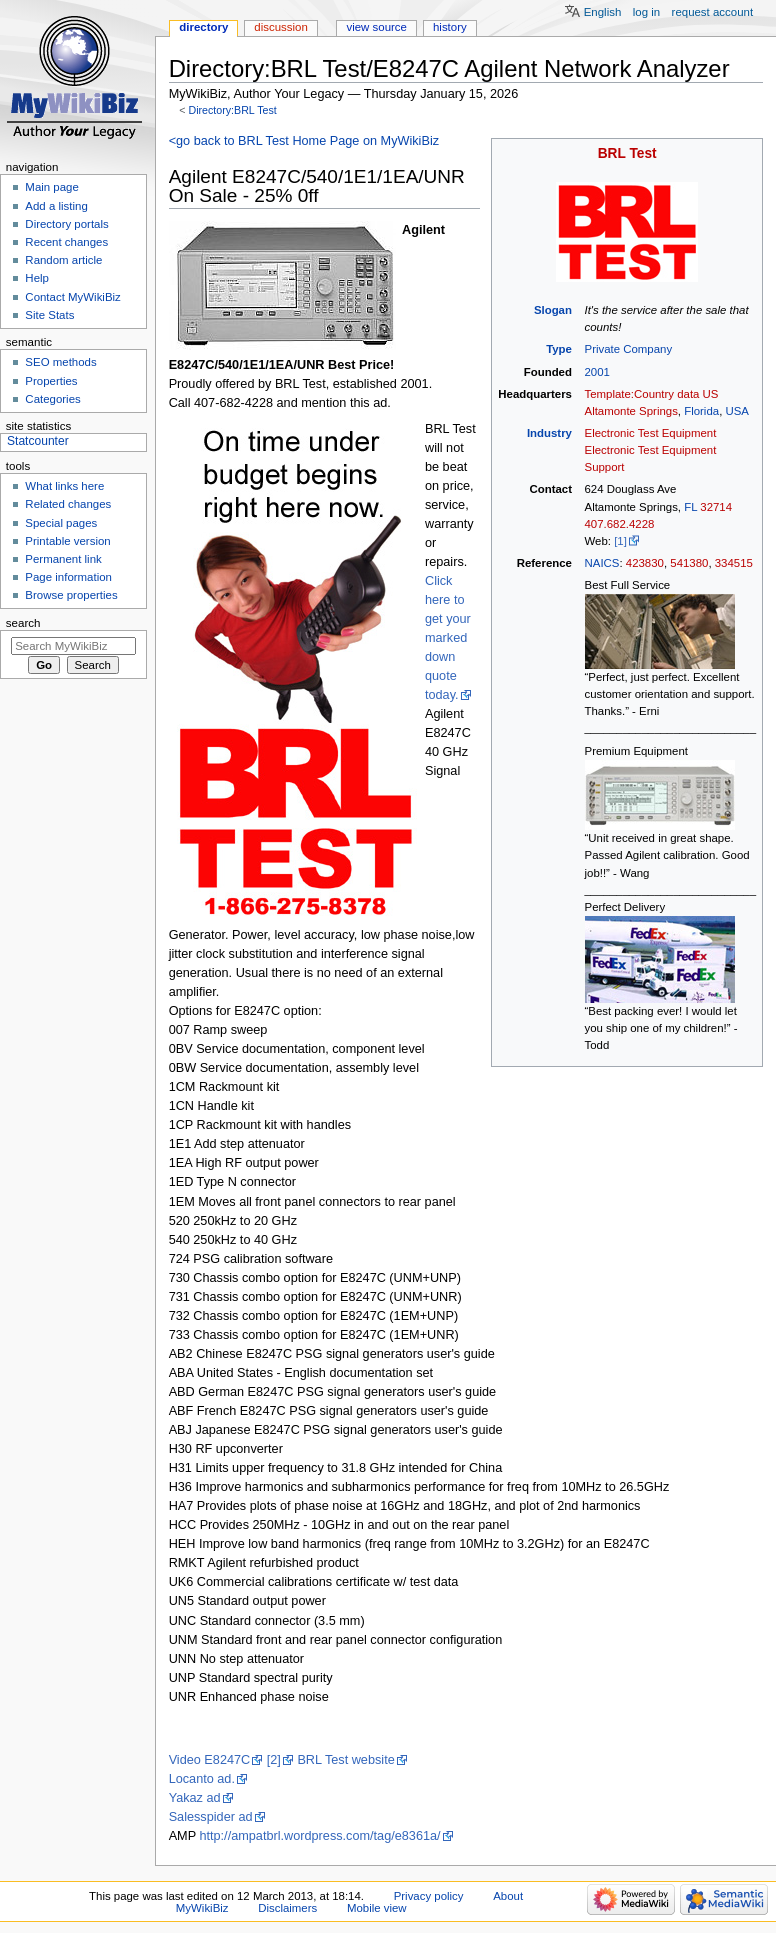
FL (690, 507)
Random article (63, 260)
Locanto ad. (202, 1779)
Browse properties (71, 595)
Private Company (629, 349)
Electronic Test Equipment (651, 433)
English (603, 12)
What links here (64, 486)
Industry (549, 433)
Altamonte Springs (631, 411)
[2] (274, 1760)
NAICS (602, 563)
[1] (620, 541)
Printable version (67, 541)
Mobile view (377, 1908)
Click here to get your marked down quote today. (448, 638)
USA (737, 411)
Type (559, 349)
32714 (716, 507)
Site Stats (49, 315)
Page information (68, 577)
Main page (52, 187)
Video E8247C (210, 1760)
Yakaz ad (195, 1798)
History (450, 27)
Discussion (280, 27)
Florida (701, 411)
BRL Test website (345, 1760)
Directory (203, 27)
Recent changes (66, 242)
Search (23, 623)
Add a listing (56, 206)
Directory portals (66, 224)
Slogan (553, 310)
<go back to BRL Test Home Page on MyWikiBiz (304, 141)
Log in (646, 12)
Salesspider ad (211, 1817)
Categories (52, 399)
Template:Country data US (652, 394)
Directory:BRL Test (232, 110)
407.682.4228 (620, 524)
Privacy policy (429, 1896)
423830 (645, 563)
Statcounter (38, 441)
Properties (51, 381)
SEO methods (60, 362)
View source (376, 27)
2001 (597, 372)
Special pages (61, 523)
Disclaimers (287, 1908)
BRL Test (627, 153)
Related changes (68, 504)
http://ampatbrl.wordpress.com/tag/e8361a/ (319, 1836)
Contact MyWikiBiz (72, 297)
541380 (689, 563)
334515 (734, 563)
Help (37, 278)
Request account (713, 12)
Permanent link (63, 559)
